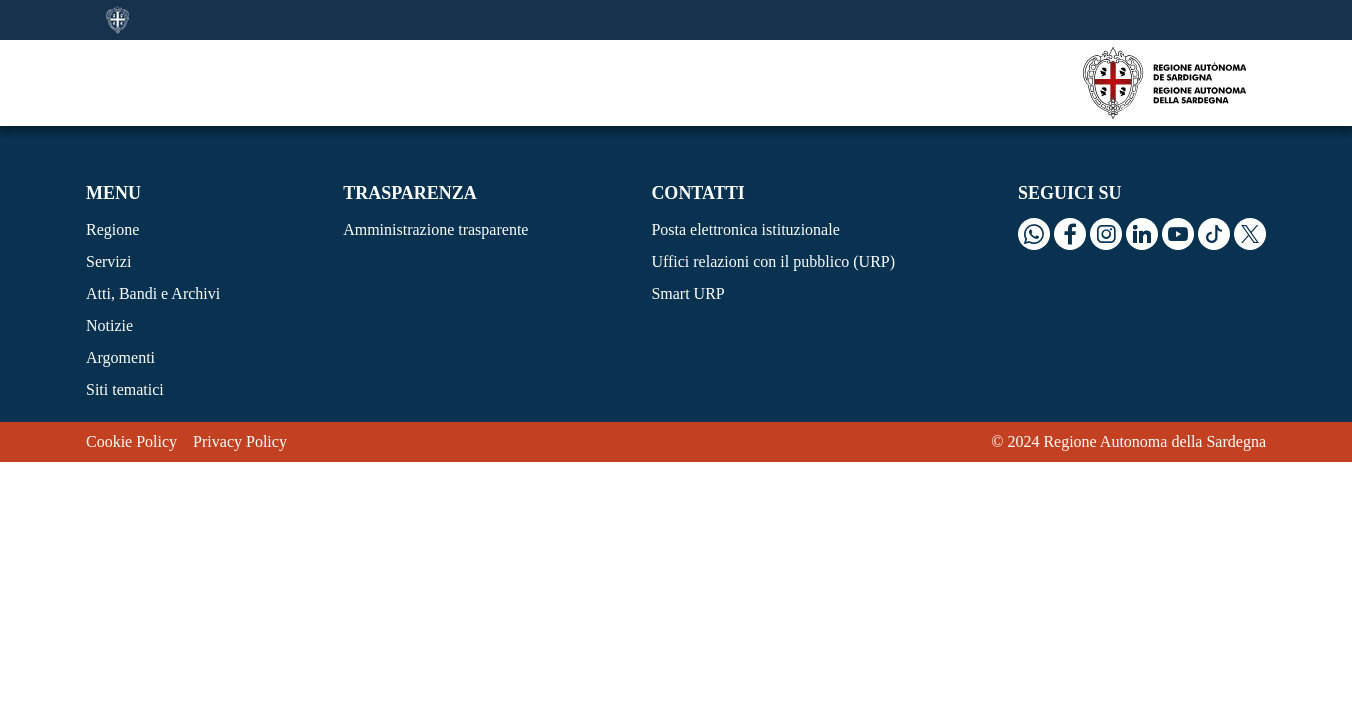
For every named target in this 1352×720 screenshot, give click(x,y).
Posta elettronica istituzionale (745, 229)
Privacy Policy (240, 441)
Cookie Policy (131, 441)
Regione (112, 229)
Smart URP (687, 293)
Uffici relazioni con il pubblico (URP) (773, 261)
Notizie (109, 325)
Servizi (108, 261)
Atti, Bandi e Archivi (153, 293)
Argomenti (120, 357)
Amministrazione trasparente (435, 229)
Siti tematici (125, 389)
